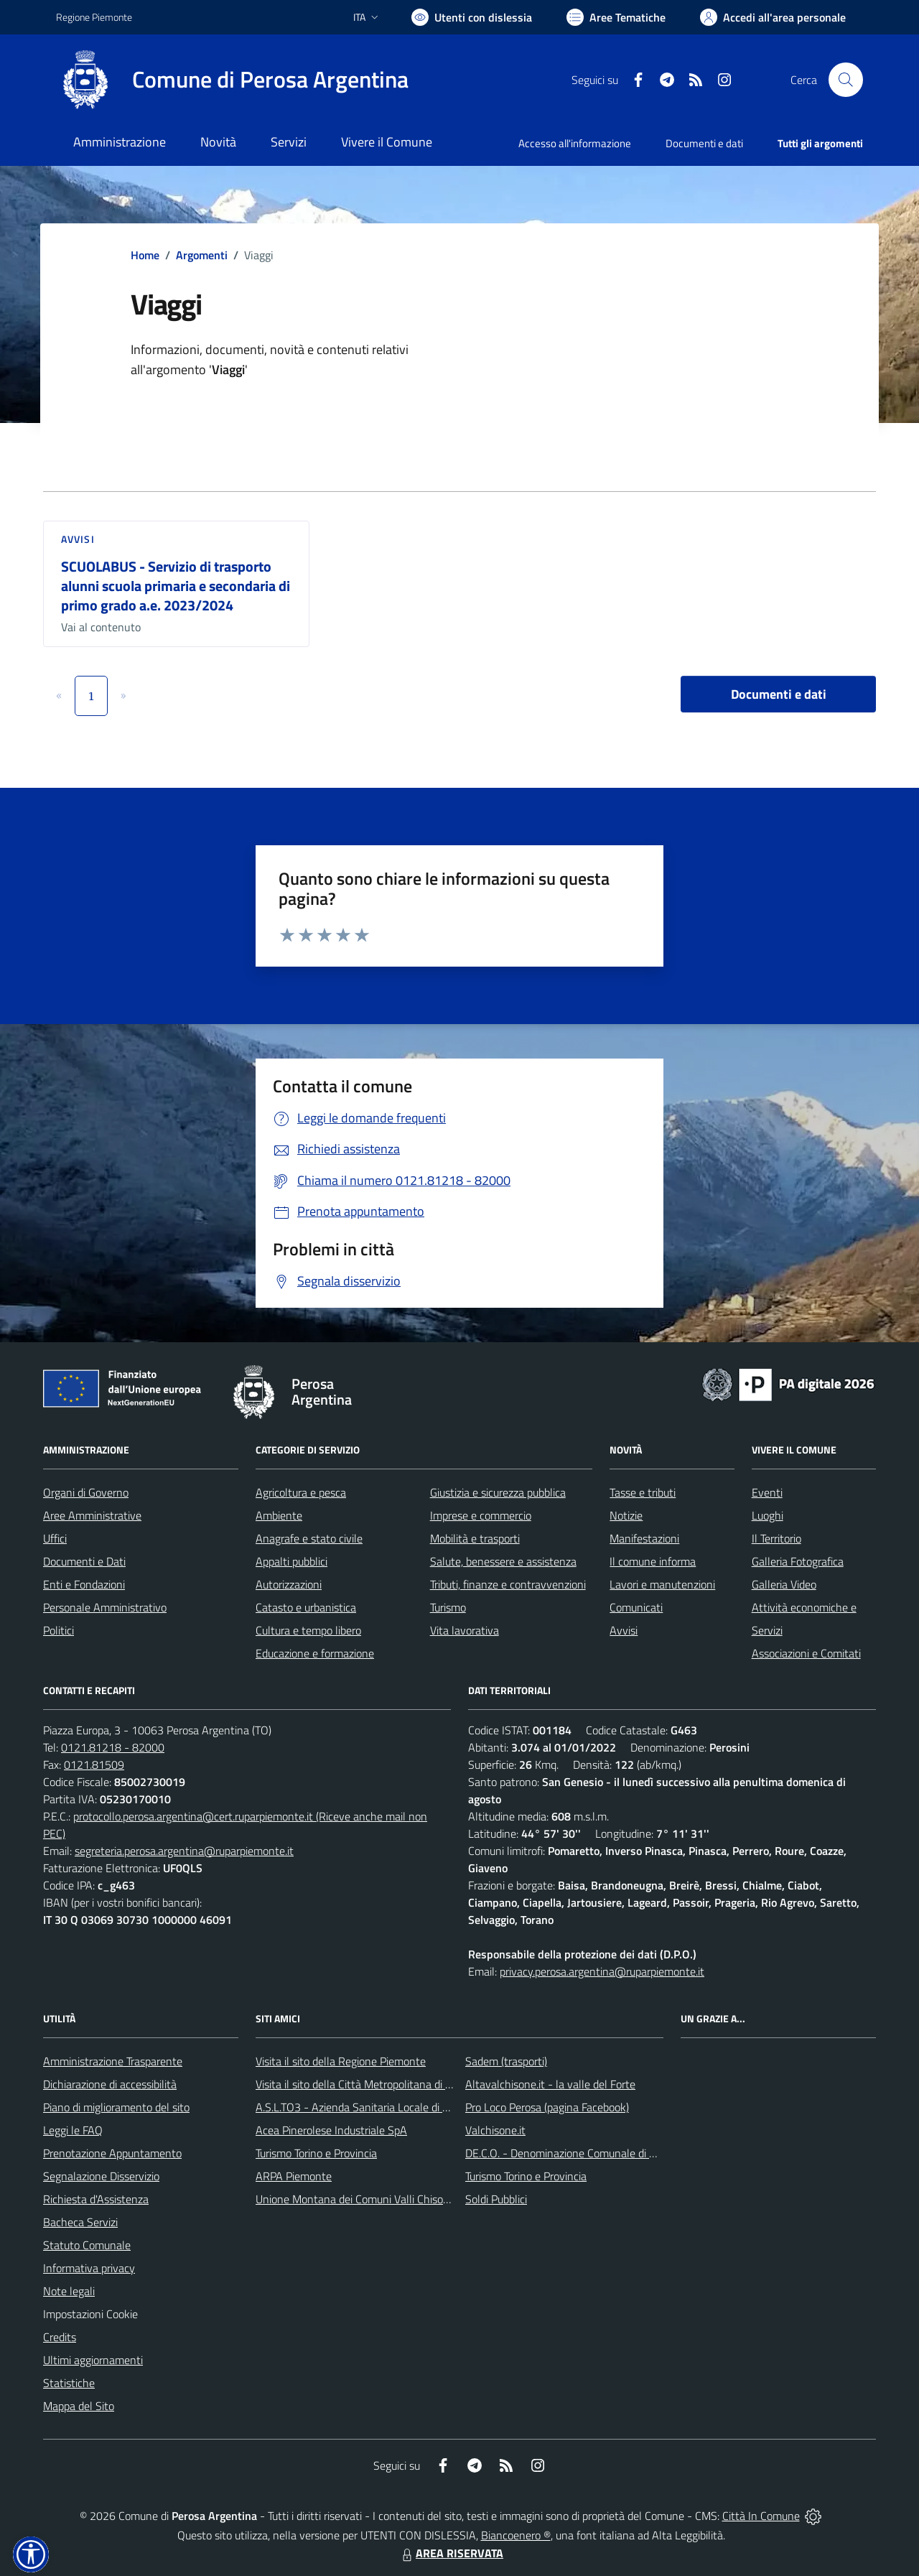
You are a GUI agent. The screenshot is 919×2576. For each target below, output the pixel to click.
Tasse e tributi (643, 1492)
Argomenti (202, 255)
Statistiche (69, 2382)
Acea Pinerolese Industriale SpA (331, 2130)
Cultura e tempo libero (308, 1630)
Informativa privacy (89, 2268)
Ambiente (279, 1515)
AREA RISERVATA (450, 2553)
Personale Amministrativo (105, 1607)
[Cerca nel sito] (846, 79)
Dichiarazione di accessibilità (110, 2084)
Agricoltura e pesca (301, 1492)
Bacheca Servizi (80, 2222)
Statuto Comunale (87, 2245)
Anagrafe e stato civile (309, 1538)
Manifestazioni (644, 1538)
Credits (59, 2336)
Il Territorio (776, 1538)
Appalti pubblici (291, 1561)
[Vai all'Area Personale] (773, 17)
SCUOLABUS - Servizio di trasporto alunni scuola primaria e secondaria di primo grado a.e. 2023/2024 (175, 585)
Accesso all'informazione (574, 143)
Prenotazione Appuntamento (112, 2153)
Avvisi (78, 539)
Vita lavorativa (464, 1630)
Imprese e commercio (480, 1515)
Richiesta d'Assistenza (96, 2199)
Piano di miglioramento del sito (116, 2107)
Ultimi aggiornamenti (93, 2359)
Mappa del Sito (78, 2405)
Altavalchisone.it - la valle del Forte (550, 2084)
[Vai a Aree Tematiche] (616, 17)
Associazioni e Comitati (806, 1653)
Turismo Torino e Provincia (316, 2153)
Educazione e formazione (315, 1653)
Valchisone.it (495, 2130)
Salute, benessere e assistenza (503, 1561)
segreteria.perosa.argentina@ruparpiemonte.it (184, 1850)
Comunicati (636, 1607)
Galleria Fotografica (798, 1561)
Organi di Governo (86, 1492)
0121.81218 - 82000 (112, 1747)
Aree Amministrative (92, 1515)
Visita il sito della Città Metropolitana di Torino (364, 2084)
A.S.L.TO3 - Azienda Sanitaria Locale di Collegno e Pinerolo (395, 2107)
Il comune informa (653, 1561)
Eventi (767, 1492)
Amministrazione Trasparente (112, 2061)
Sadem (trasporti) (506, 2061)
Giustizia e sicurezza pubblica (498, 1492)
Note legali (69, 2291)
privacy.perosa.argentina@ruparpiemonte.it (602, 1971)
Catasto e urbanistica (306, 1607)
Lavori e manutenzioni (662, 1584)
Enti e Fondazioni (84, 1584)
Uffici (55, 1538)
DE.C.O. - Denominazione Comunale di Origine (574, 2153)
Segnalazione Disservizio (101, 2176)
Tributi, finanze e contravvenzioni (508, 1584)
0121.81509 (94, 1764)
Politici (58, 1630)
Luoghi (767, 1515)
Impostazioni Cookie (90, 2313)
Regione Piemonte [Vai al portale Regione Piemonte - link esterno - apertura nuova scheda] (94, 16)
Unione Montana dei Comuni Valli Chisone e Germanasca (391, 2199)
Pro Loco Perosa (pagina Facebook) (547, 2107)
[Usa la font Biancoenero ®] (471, 17)
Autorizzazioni (289, 1584)
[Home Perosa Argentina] (232, 79)
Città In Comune (761, 2515)
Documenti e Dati (84, 1561)
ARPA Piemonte (294, 2176)
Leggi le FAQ (73, 2130)
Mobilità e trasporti (475, 1538)
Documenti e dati (778, 694)
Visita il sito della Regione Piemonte (341, 2061)
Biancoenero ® (516, 2535)
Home (145, 255)
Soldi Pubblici (496, 2199)
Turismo (448, 1607)
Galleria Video (784, 1584)
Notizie (626, 1515)
